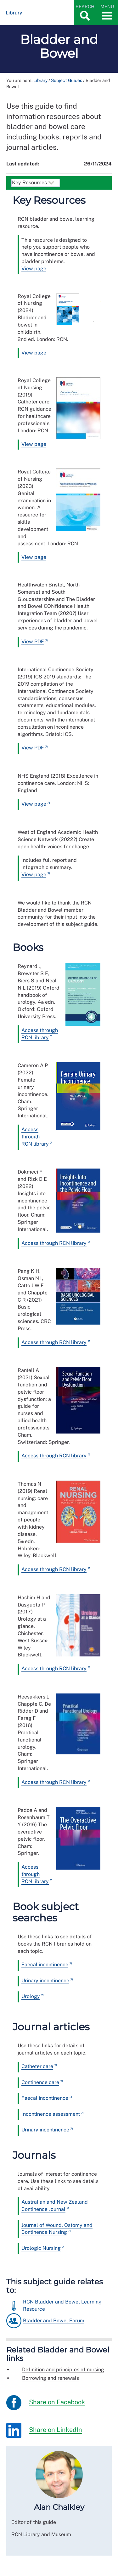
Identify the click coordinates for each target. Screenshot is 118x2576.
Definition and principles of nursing (63, 2370)
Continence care (40, 2082)
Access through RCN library (35, 1136)
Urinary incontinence (45, 1981)
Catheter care (37, 2066)
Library (40, 80)
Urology (30, 1996)
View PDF (32, 642)
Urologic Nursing (41, 2248)
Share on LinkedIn (44, 2430)
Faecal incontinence (44, 1965)
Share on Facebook (45, 2402)
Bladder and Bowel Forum (53, 2321)
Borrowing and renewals (50, 2378)
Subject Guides (66, 80)
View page (33, 269)
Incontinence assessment (50, 2114)
